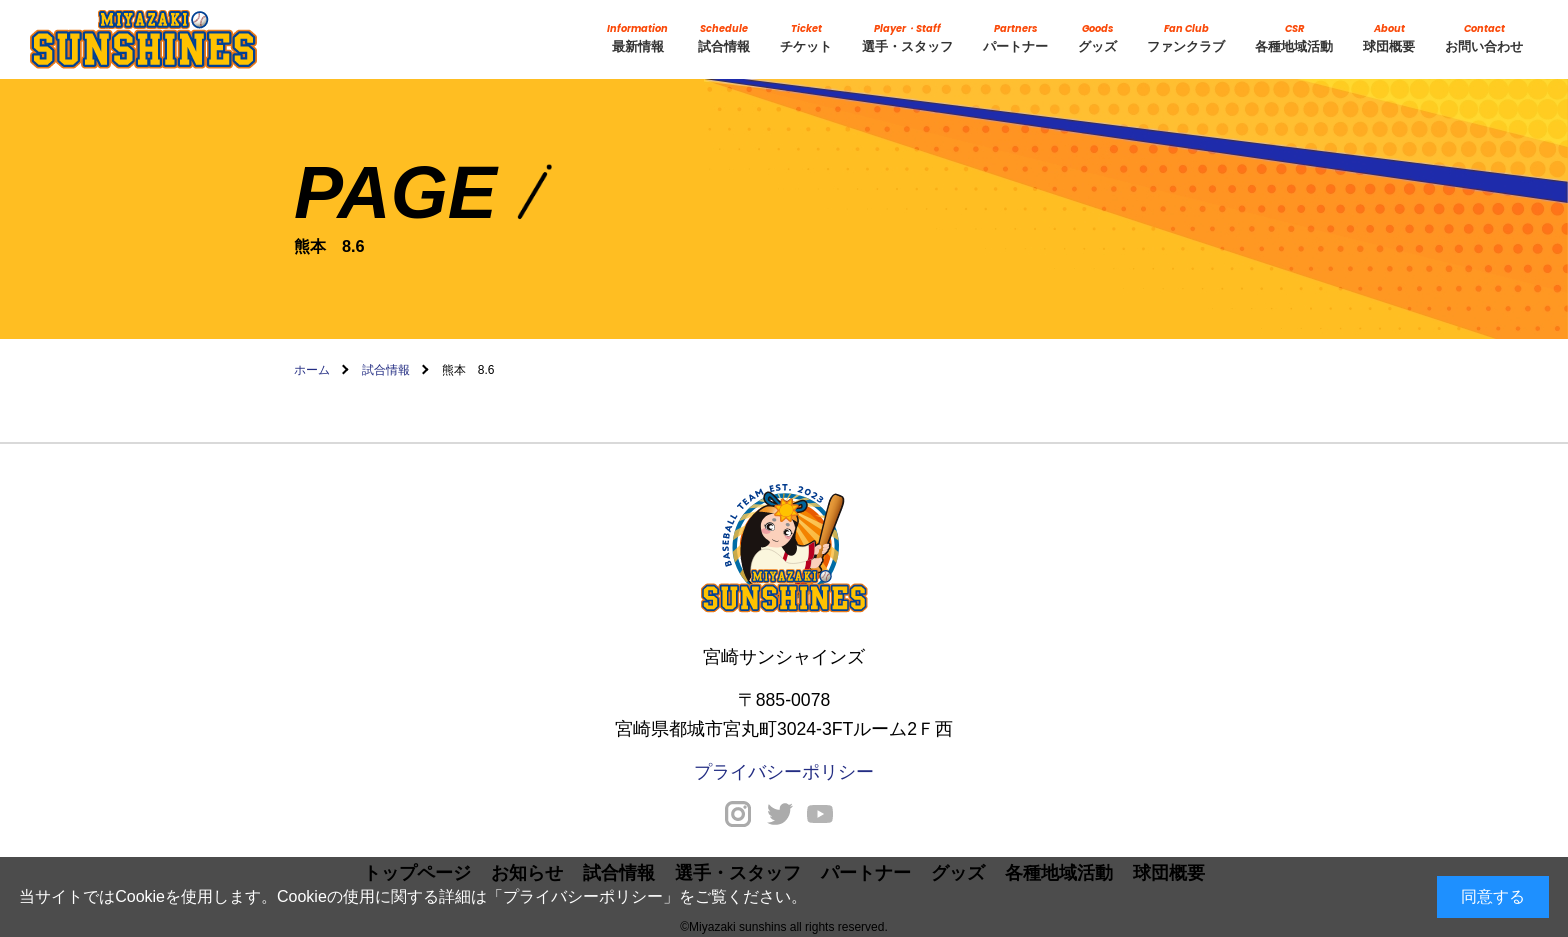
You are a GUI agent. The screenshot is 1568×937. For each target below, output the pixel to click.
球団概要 (1389, 37)
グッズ (1097, 37)
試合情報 (724, 37)
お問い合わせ (1484, 37)
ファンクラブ (1186, 37)
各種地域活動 (1294, 37)
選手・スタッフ (907, 37)
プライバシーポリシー (583, 896)
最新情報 (637, 37)
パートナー (1015, 37)
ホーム (312, 370)
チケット (806, 37)
